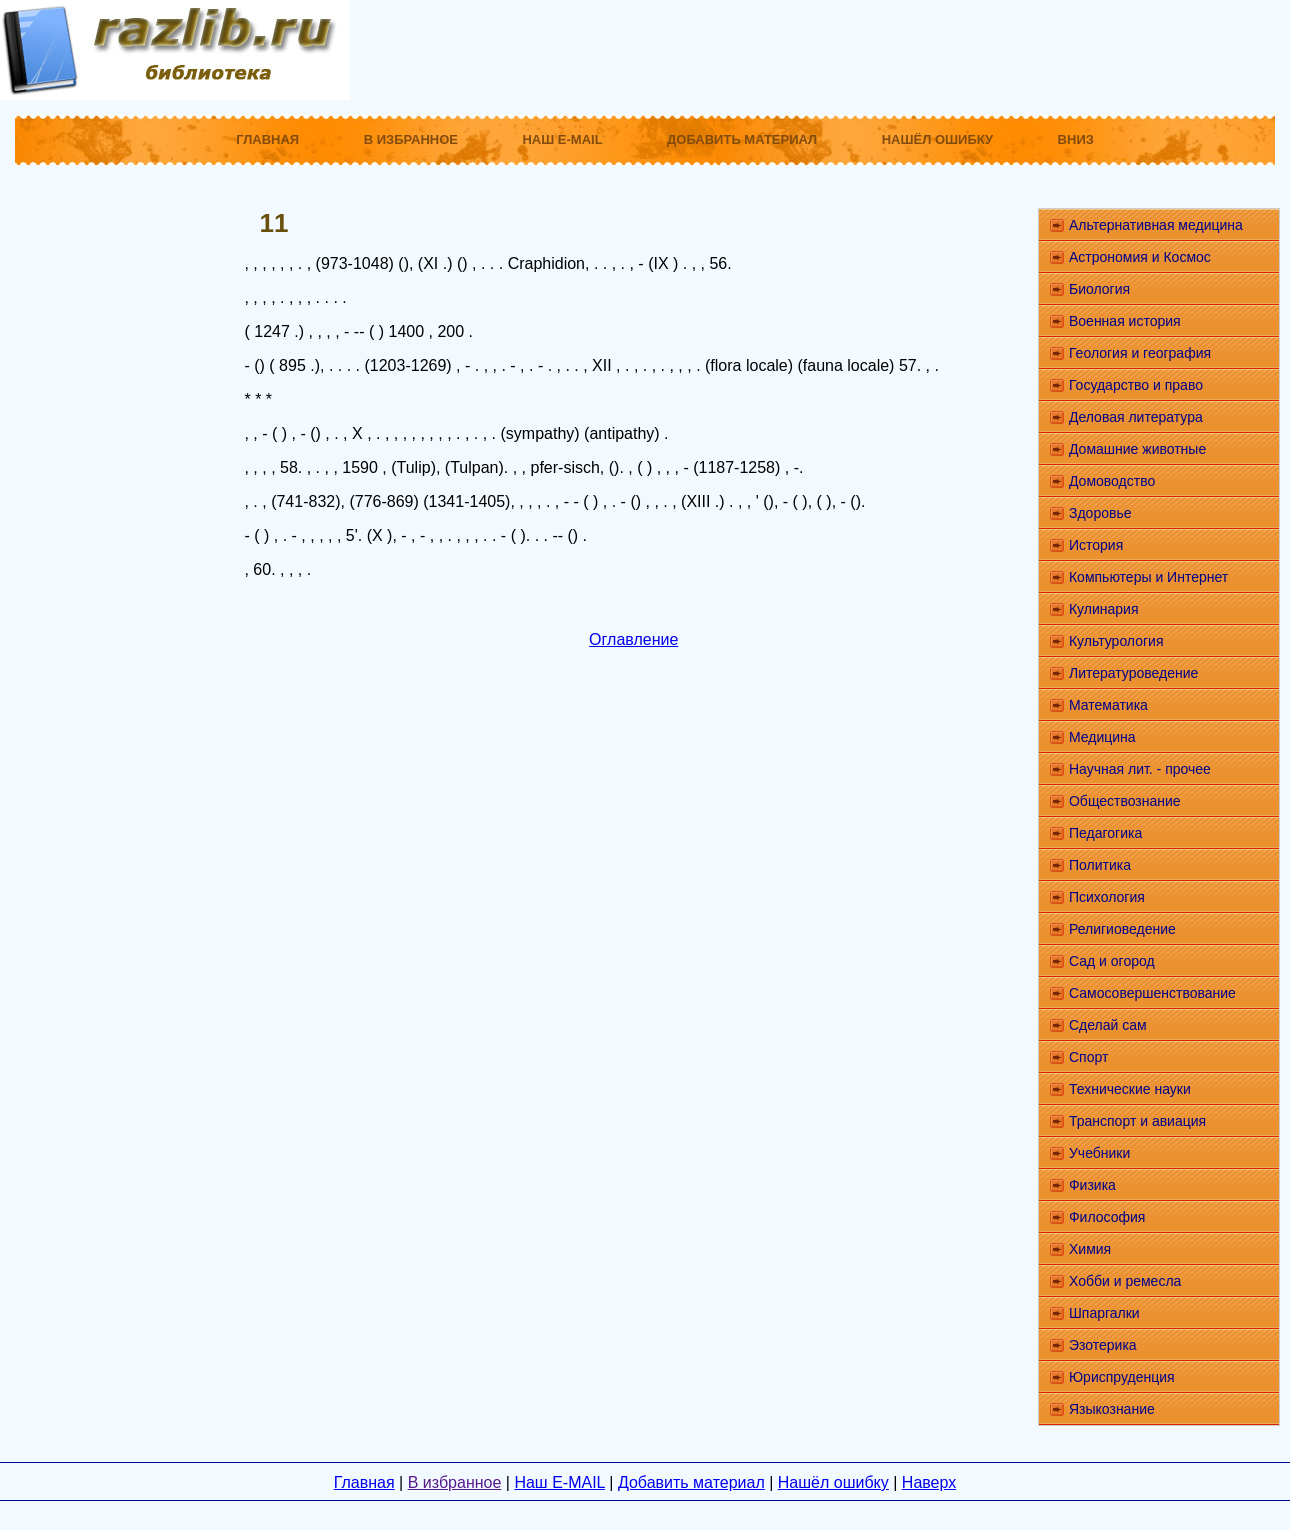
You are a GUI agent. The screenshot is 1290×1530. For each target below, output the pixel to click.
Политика (1100, 865)
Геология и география (1140, 353)
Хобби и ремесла (1125, 1281)
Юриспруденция (1122, 1377)
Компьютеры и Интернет (1148, 577)
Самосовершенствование (1152, 993)
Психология (1107, 897)
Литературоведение (1133, 673)
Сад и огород (1112, 961)
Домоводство (1112, 481)
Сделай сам (1108, 1025)
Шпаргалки (1104, 1313)
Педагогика (1105, 833)
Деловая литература (1136, 417)
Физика (1092, 1185)
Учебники (1099, 1153)
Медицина (1102, 737)
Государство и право (1136, 385)
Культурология (1116, 641)
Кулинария (1104, 609)
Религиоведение (1122, 929)
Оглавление (633, 639)
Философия (1107, 1217)
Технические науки (1130, 1089)
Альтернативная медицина (1156, 225)
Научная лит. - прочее (1140, 769)
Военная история (1125, 321)
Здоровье (1100, 513)
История (1096, 545)
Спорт (1088, 1057)
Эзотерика (1103, 1345)
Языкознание (1112, 1409)
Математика (1108, 705)
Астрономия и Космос (1140, 257)
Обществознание (1125, 801)
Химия (1090, 1249)
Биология (1099, 289)
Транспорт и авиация (1137, 1121)
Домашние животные (1137, 449)
